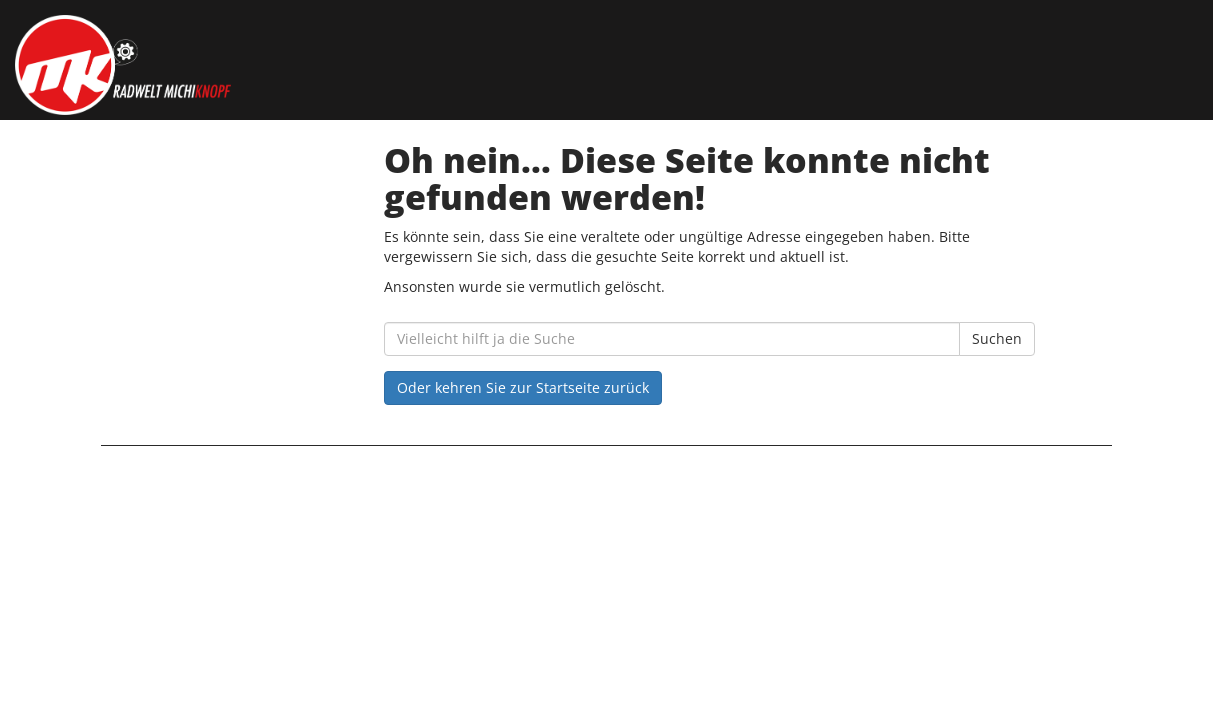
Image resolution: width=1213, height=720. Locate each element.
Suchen (997, 338)
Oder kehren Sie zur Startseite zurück (523, 387)
